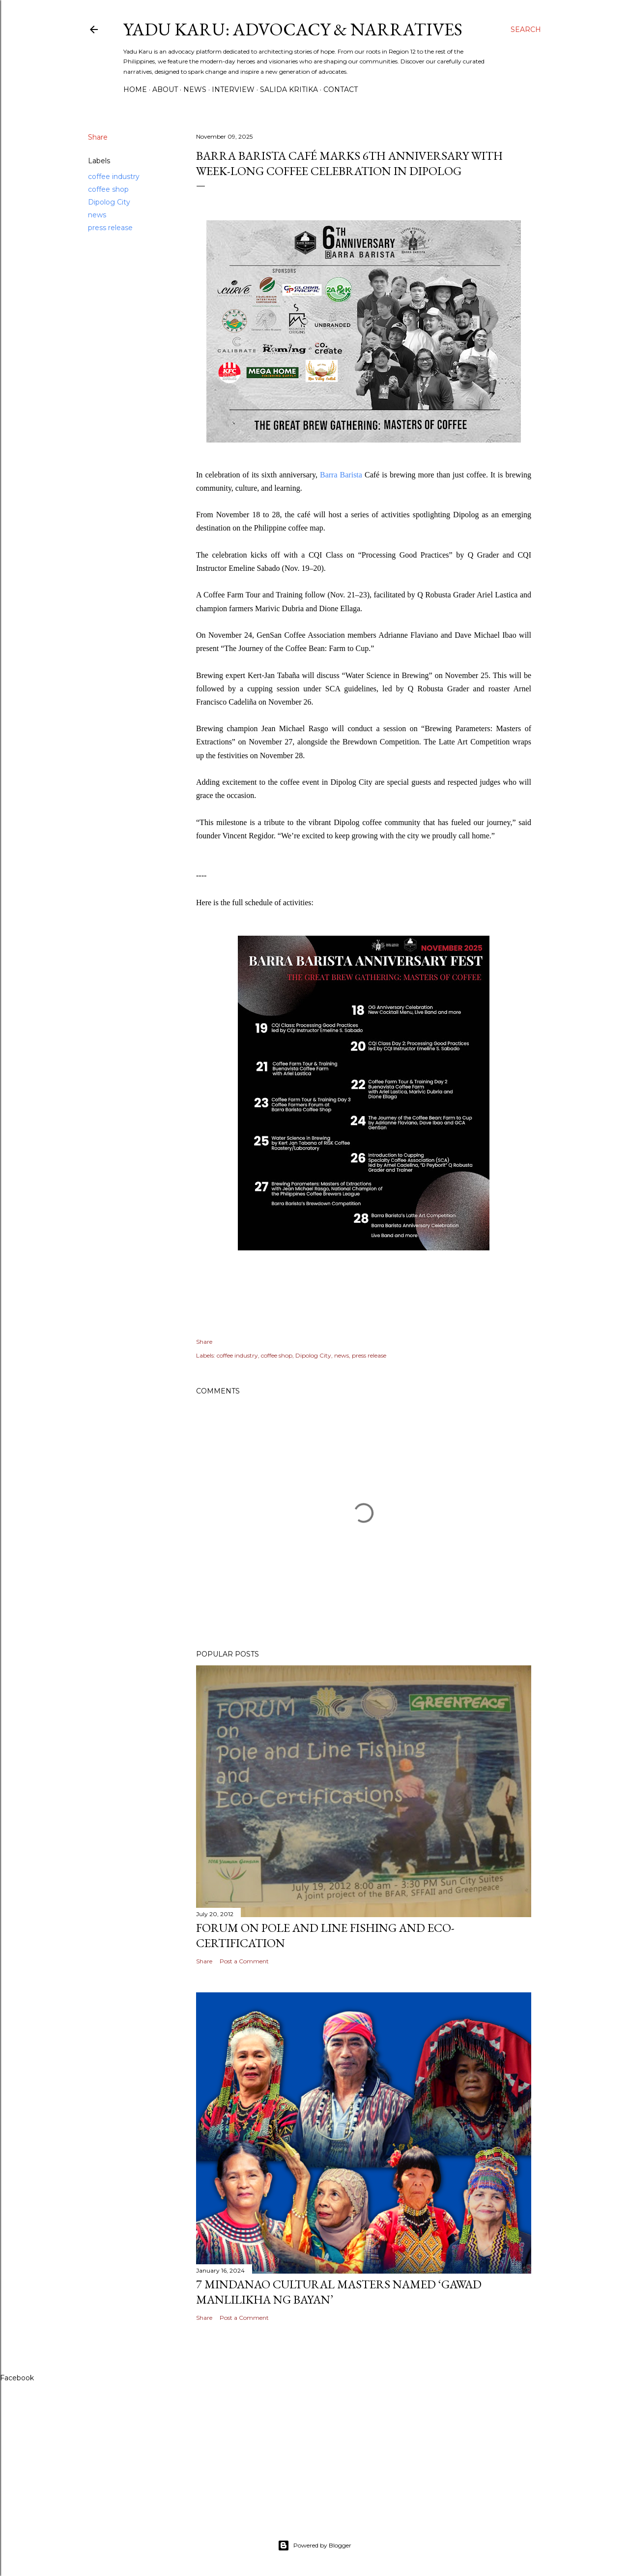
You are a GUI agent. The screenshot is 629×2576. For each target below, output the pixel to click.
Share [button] (98, 137)
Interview (233, 89)
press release (110, 227)
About (165, 89)
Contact (340, 89)
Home (135, 89)
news (97, 214)
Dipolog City (109, 202)
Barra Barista (341, 475)
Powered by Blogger (314, 2545)
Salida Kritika (289, 89)
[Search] (526, 29)
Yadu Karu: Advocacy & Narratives (292, 29)
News (194, 89)
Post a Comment (244, 1961)
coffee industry (114, 176)
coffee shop (108, 189)
